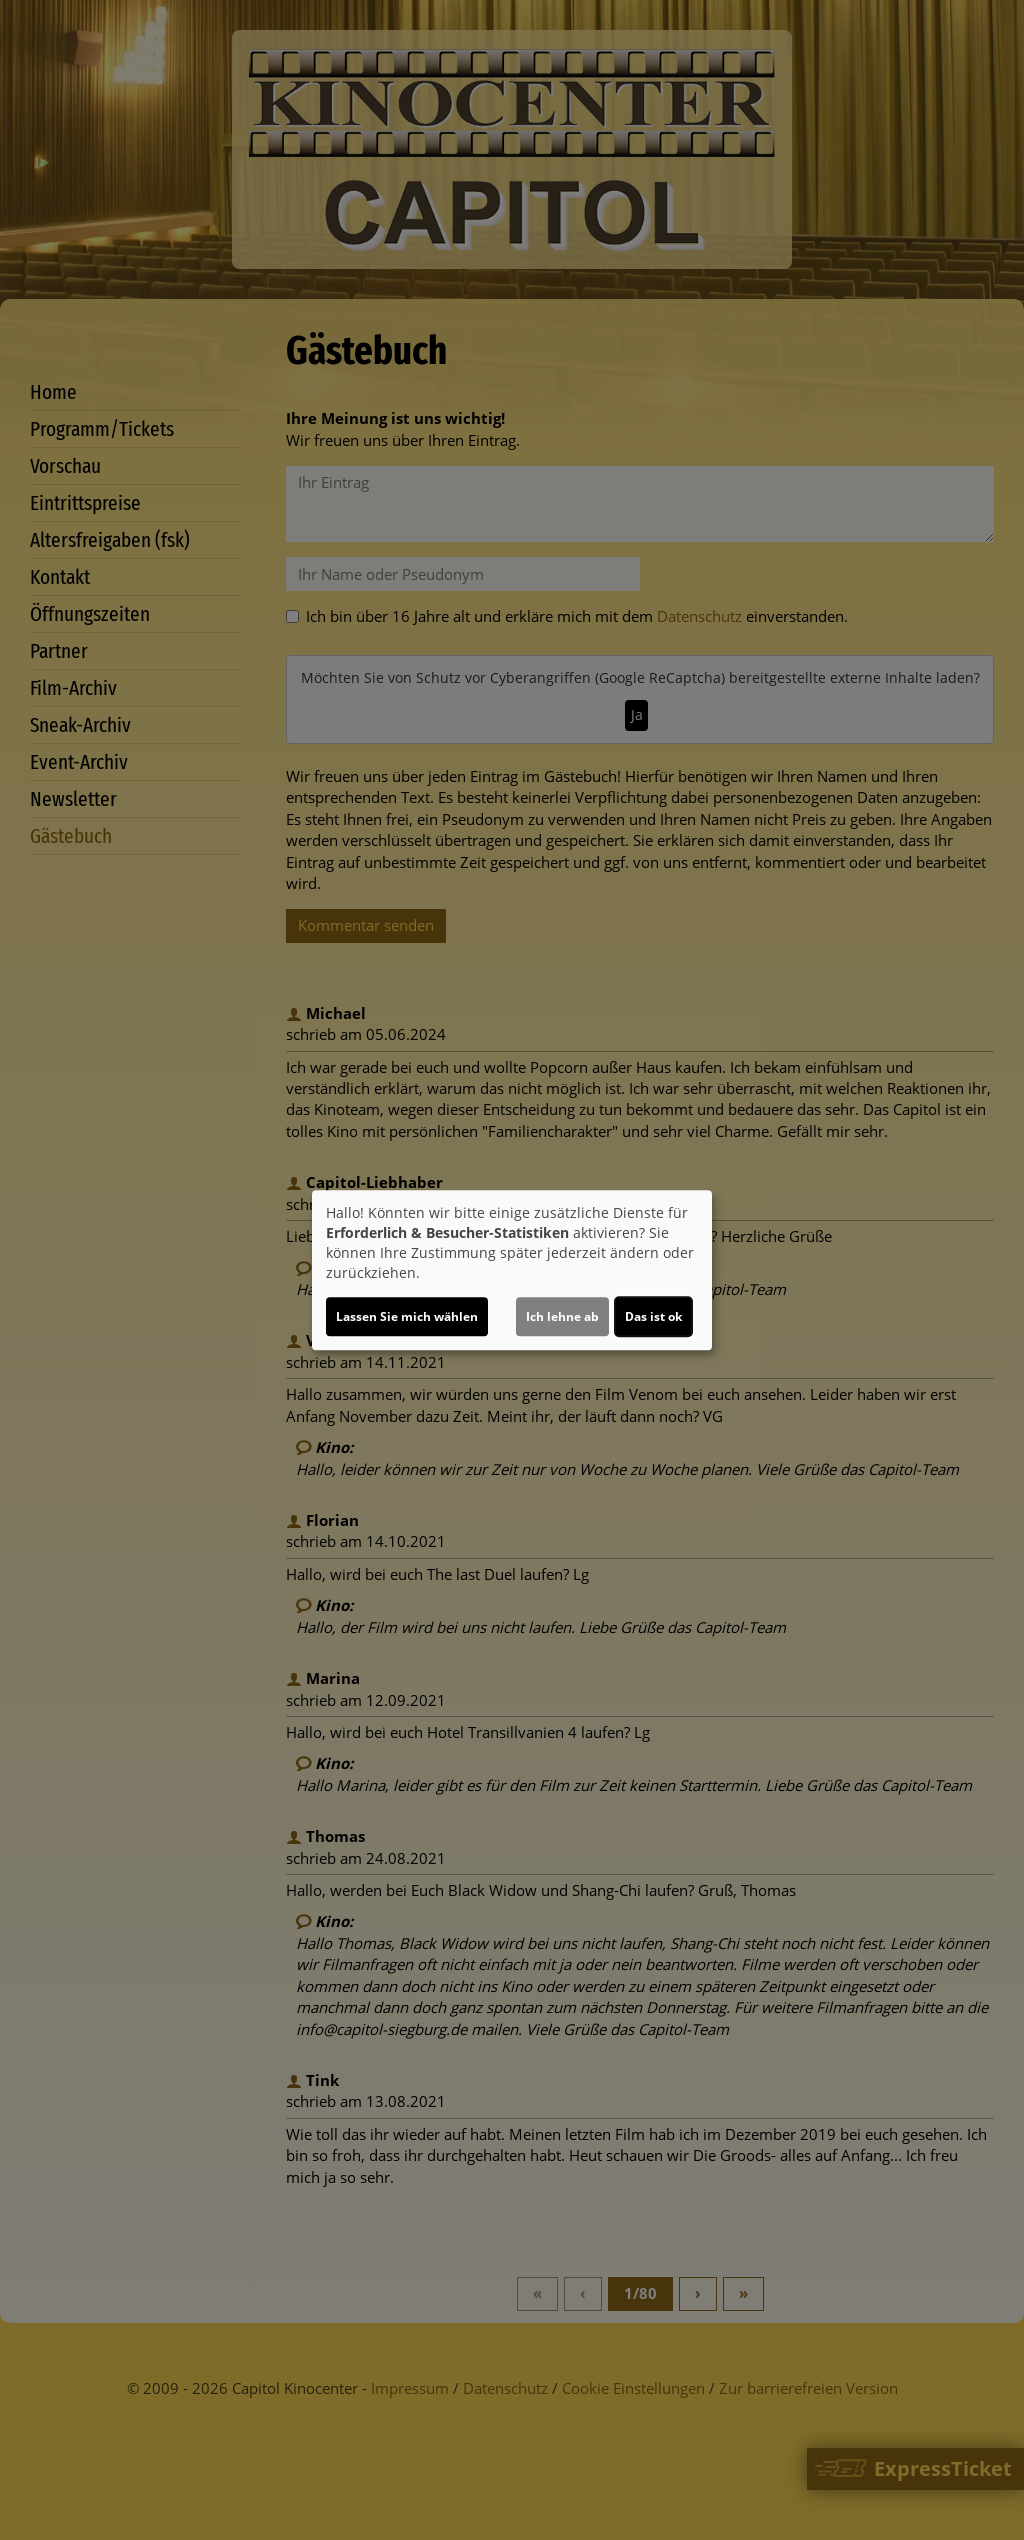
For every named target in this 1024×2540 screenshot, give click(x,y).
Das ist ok (653, 1316)
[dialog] (512, 1270)
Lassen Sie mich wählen (407, 1316)
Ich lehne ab (562, 1316)
